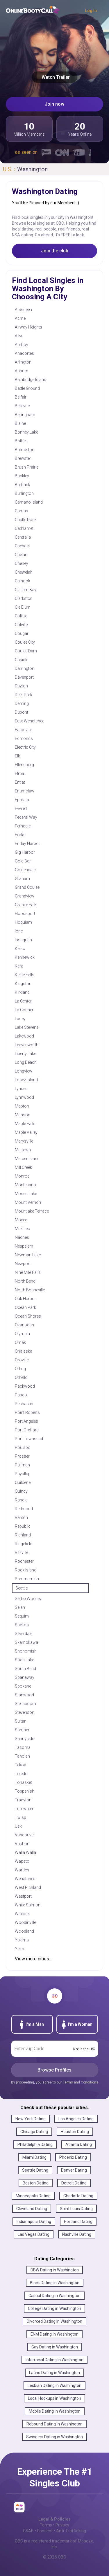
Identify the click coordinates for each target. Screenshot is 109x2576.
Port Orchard (27, 1430)
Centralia (23, 537)
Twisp (20, 1817)
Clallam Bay (25, 589)
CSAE (28, 2530)
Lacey (20, 1018)
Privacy (62, 2525)
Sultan (20, 1721)
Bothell (21, 441)
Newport (23, 1263)
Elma (19, 773)
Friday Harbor (27, 843)
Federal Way (26, 817)
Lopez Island (26, 1079)
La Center (23, 1001)
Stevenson (24, 1712)
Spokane (23, 1686)
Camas (21, 511)
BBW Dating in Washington (55, 2270)
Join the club (54, 251)
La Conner (24, 1009)
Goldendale (25, 869)
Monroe (22, 1176)
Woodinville (25, 1922)
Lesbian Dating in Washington (54, 2385)
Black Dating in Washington (54, 2282)
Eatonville (23, 729)
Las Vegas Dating (33, 2234)
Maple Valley (26, 1132)
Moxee (21, 1220)
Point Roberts (27, 1412)
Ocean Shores (28, 1316)
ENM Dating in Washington (54, 2334)
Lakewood (24, 1036)
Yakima (22, 1940)
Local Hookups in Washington (54, 2398)
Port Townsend (29, 1438)
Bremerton (24, 449)
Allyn (19, 335)
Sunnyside (24, 1738)
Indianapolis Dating (34, 2221)
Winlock (22, 1913)
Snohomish (26, 1651)
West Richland (28, 1887)
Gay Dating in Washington (54, 2347)
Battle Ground (27, 388)
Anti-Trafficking (71, 2530)
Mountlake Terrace (32, 1211)
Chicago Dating (34, 2131)
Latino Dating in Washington (54, 2372)
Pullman (22, 1465)
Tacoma (23, 1747)
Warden (22, 1870)
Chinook (22, 581)
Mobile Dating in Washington (55, 2411)
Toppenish (24, 1791)
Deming (22, 703)
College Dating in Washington (54, 2308)
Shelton (22, 1625)
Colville (21, 624)
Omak (20, 1342)
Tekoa (20, 1765)
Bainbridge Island (30, 379)
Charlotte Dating (78, 2195)
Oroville (21, 1360)
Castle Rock (26, 519)
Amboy (21, 344)
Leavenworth (26, 1044)
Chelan (21, 554)
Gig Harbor (25, 852)
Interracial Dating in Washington (54, 2359)
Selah (20, 1607)
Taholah (22, 1756)
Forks (20, 834)
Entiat (20, 782)
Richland (23, 1535)
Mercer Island (27, 1158)
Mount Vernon (28, 1202)
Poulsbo (23, 1447)
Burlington (24, 493)
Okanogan (24, 1325)
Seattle (21, 1588)
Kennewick (25, 957)
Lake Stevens (27, 1027)
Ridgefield (23, 1543)
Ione (19, 931)
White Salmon (27, 1905)
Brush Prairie (26, 467)
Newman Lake (28, 1255)
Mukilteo (22, 1228)
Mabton (22, 1106)
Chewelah (24, 572)
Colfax (21, 616)
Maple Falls (25, 1123)
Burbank (22, 484)
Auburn (21, 371)
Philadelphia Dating (35, 2144)
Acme (20, 318)
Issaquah (23, 939)
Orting (20, 1368)
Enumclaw (24, 791)
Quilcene (23, 1482)
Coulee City (25, 642)
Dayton (21, 686)
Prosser (22, 1456)
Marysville (24, 1141)
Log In (91, 10)
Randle (21, 1500)
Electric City (25, 747)
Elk (17, 756)
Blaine (20, 423)
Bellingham (25, 414)
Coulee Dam (26, 651)
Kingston (23, 983)
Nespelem (24, 1246)
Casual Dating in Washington (54, 2295)
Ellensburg (24, 764)
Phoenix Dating (73, 2157)
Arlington (23, 362)
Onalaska (23, 1351)
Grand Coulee (27, 887)
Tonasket (23, 1782)
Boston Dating (36, 2183)
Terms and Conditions (80, 2082)
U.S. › (10, 169)
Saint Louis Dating (76, 2208)
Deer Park (23, 694)
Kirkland (22, 992)
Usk (18, 1826)
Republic (23, 1526)
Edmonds (24, 738)
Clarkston (24, 598)
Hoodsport (25, 913)
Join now (54, 104)
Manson (22, 1115)
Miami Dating (34, 2157)
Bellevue (22, 406)
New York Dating (30, 2118)
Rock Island (25, 1570)
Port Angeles (26, 1421)
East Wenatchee (29, 721)
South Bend (25, 1668)
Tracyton (23, 1800)
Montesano (25, 1185)
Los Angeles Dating (76, 2118)
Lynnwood (24, 1097)
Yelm (19, 1948)
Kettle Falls (24, 974)
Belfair (20, 397)
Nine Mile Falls (28, 1272)
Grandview (24, 896)
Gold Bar (23, 861)
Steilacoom (25, 1703)
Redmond (24, 1508)
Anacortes (24, 353)
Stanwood (24, 1695)
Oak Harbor (25, 1298)
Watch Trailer (54, 77)
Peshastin (24, 1403)
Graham (22, 878)
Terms (46, 2525)
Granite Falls (26, 904)
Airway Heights (28, 327)
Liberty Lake (25, 1053)
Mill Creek (23, 1167)
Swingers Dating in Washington (54, 2436)
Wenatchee (25, 1878)
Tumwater (24, 1808)
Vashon (22, 1843)
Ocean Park (25, 1307)
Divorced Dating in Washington (54, 2321)
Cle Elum (23, 607)
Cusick (21, 659)
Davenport (24, 677)
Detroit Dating (74, 2183)
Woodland (24, 1931)
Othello (21, 1377)
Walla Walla (25, 1852)
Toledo (21, 1773)
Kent (19, 966)
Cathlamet (24, 528)
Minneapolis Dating (33, 2195)
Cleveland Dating (31, 2208)
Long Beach (26, 1062)
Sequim (22, 1616)
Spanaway (24, 1677)
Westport (23, 1896)
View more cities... (33, 1959)
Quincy (21, 1491)
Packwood (25, 1386)
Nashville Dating (76, 2234)
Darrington (24, 668)
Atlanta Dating (78, 2144)
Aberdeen (23, 309)
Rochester (24, 1561)
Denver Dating (74, 2170)
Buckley (22, 476)
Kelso (20, 948)
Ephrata (22, 799)
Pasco (21, 1395)
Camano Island (29, 502)
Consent (45, 2530)
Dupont (21, 712)
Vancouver (25, 1835)
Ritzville (21, 1552)
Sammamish (27, 1578)
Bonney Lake (26, 432)
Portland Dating (78, 2221)
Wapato (22, 1861)
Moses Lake (26, 1193)
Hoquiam (23, 922)
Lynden (21, 1088)
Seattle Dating (35, 2170)
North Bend (25, 1281)
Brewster (23, 458)
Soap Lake (24, 1660)
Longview (23, 1071)
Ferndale (23, 826)
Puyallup (23, 1473)
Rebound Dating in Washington (54, 2424)
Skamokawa (26, 1642)
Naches (22, 1237)
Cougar (21, 633)
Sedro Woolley (28, 1598)
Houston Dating (75, 2131)
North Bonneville (30, 1290)
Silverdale (23, 1633)
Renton (21, 1517)
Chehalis (23, 546)
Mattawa (23, 1150)
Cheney (21, 563)
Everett (21, 808)
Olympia (22, 1333)
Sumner (22, 1730)
